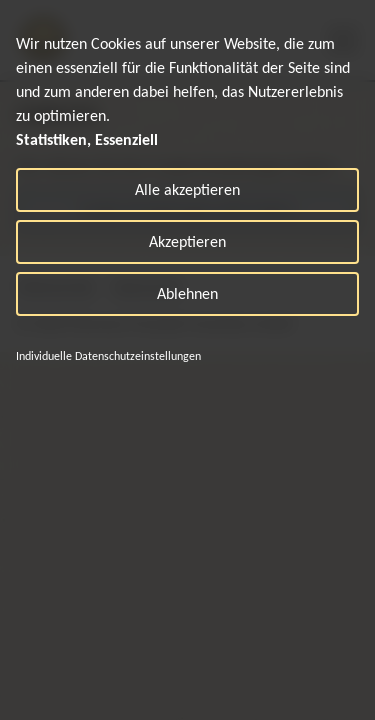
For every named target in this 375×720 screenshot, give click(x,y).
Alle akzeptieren (187, 189)
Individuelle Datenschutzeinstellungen (108, 356)
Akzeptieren (187, 241)
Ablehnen (187, 293)
